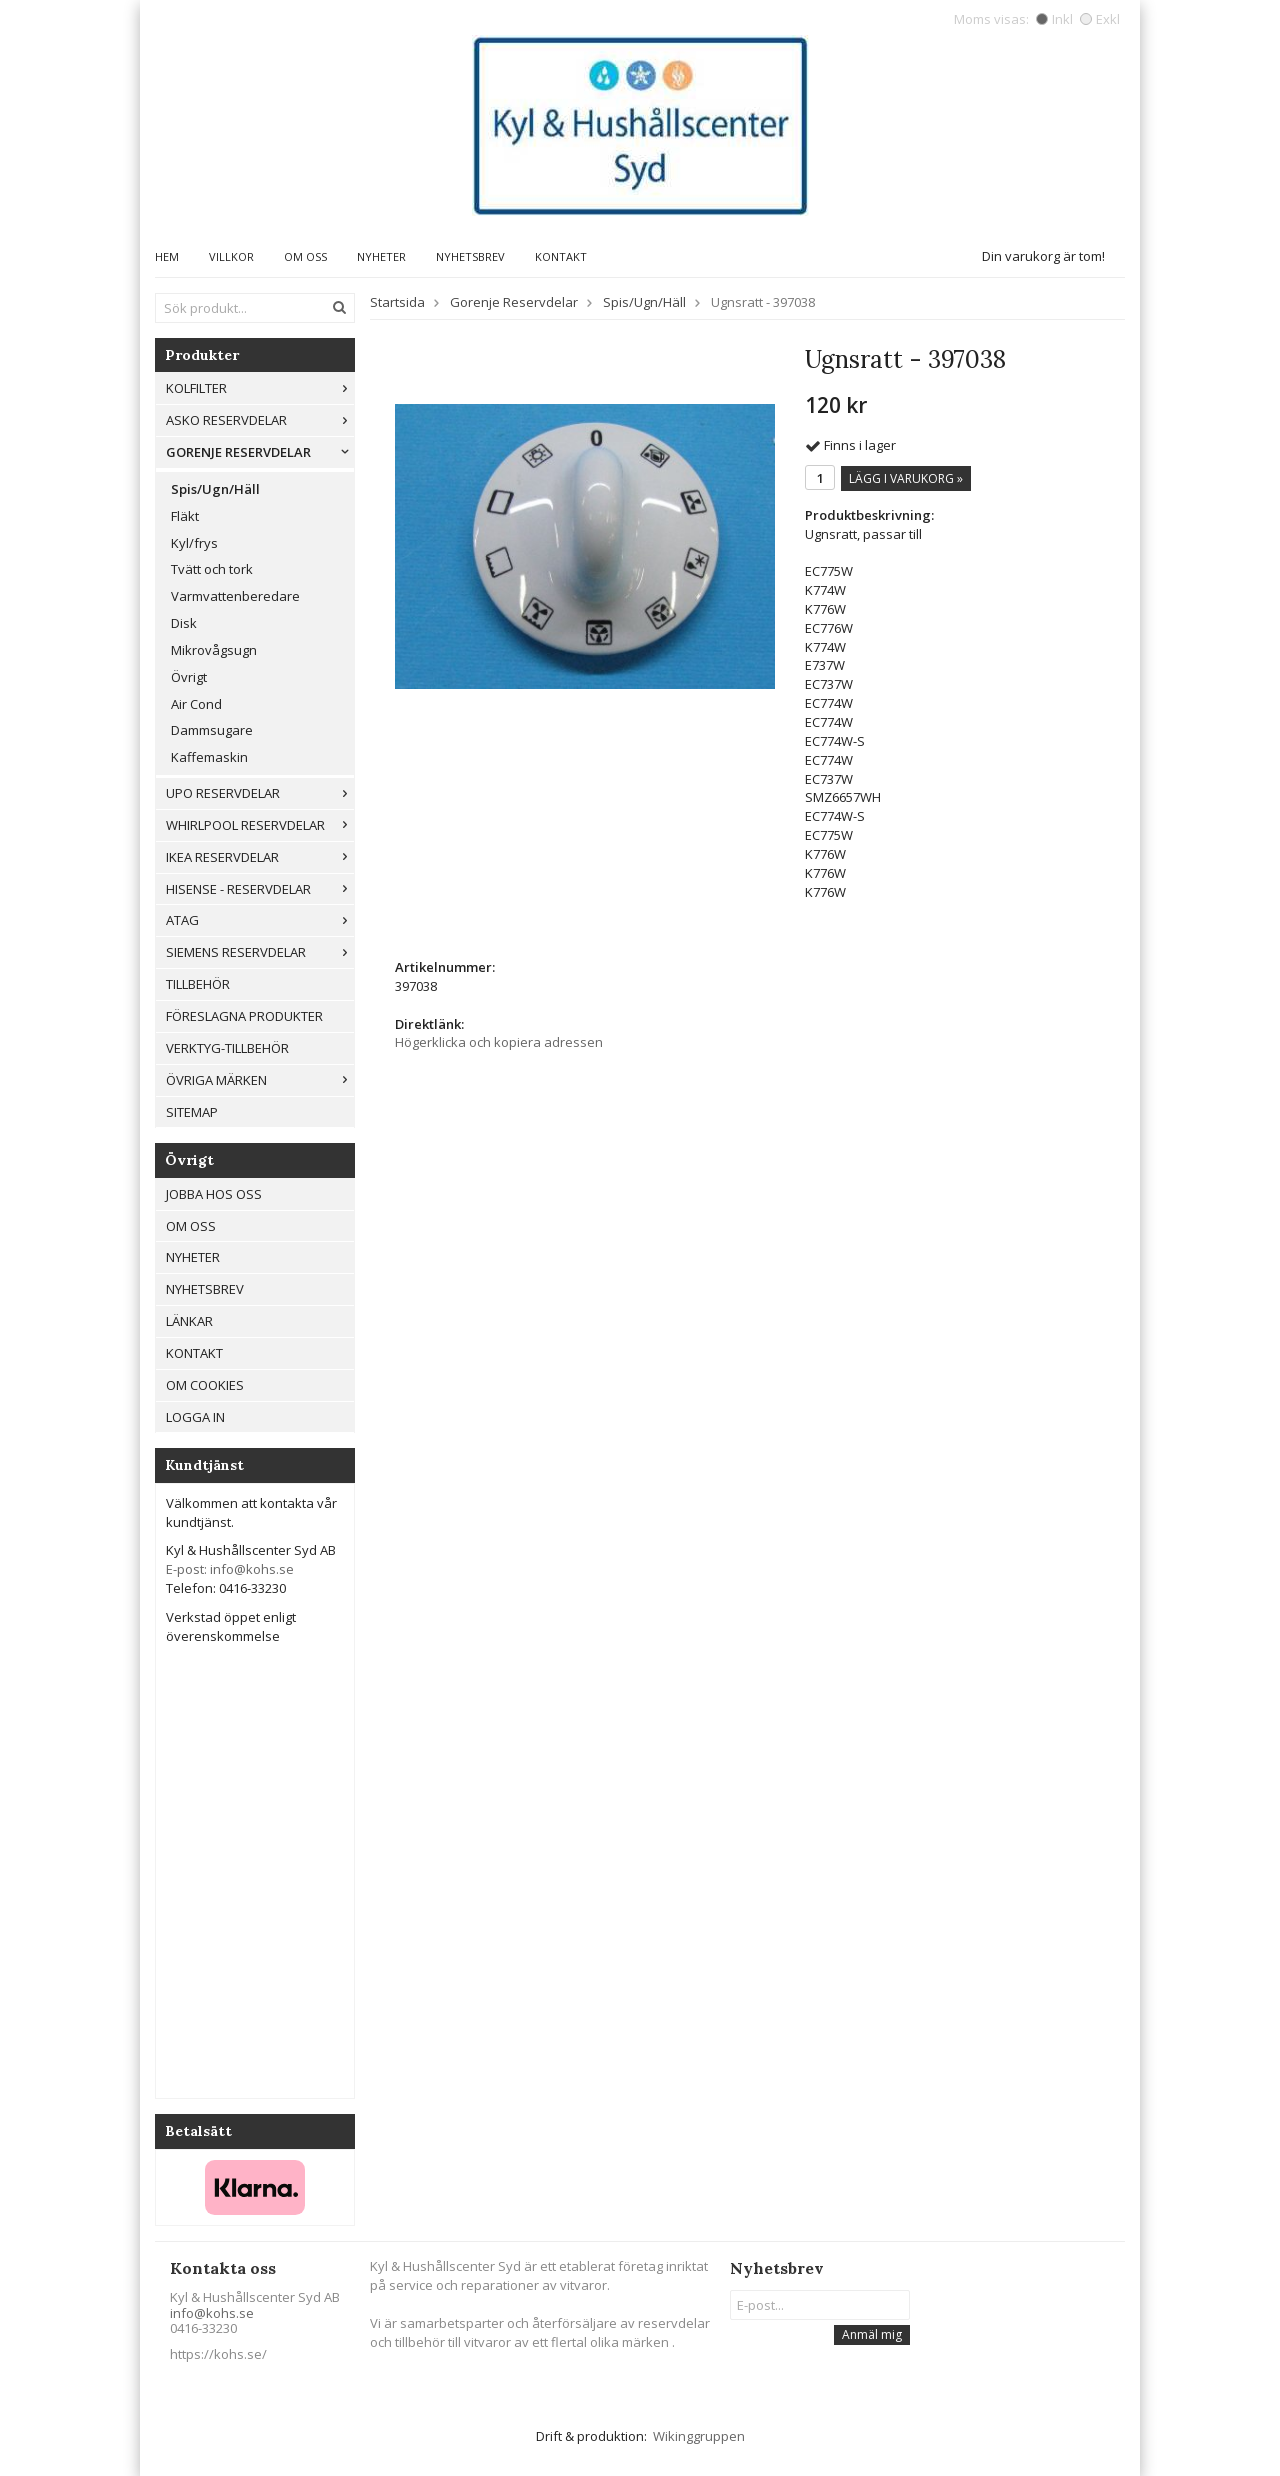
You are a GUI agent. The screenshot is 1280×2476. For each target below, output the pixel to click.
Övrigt (189, 677)
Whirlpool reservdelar (260, 825)
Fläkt (185, 516)
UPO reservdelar (260, 793)
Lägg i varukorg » (906, 478)
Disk (184, 623)
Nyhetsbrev (470, 256)
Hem (167, 256)
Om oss (305, 256)
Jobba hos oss (214, 1194)
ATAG (260, 920)
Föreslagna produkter (244, 1016)
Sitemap (192, 1112)
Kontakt (561, 256)
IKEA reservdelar (260, 857)
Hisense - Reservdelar (260, 889)
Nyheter (381, 256)
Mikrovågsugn (214, 650)
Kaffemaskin (209, 757)
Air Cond (196, 704)
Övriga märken (260, 1080)
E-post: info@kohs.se (230, 1569)
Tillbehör (198, 984)
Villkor (231, 256)
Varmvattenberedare (235, 596)
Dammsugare (212, 730)
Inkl (1054, 19)
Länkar (189, 1321)
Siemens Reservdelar (260, 952)
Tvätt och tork (212, 569)
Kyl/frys (194, 543)
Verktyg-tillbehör (227, 1048)
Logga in (195, 1417)
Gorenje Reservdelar (260, 452)
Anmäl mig (872, 2334)
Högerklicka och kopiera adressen (499, 1042)
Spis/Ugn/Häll (215, 489)
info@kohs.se (212, 2313)
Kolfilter (260, 388)
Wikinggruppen (699, 2436)
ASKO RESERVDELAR (260, 420)
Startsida (397, 302)
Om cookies (205, 1385)
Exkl (1100, 19)
